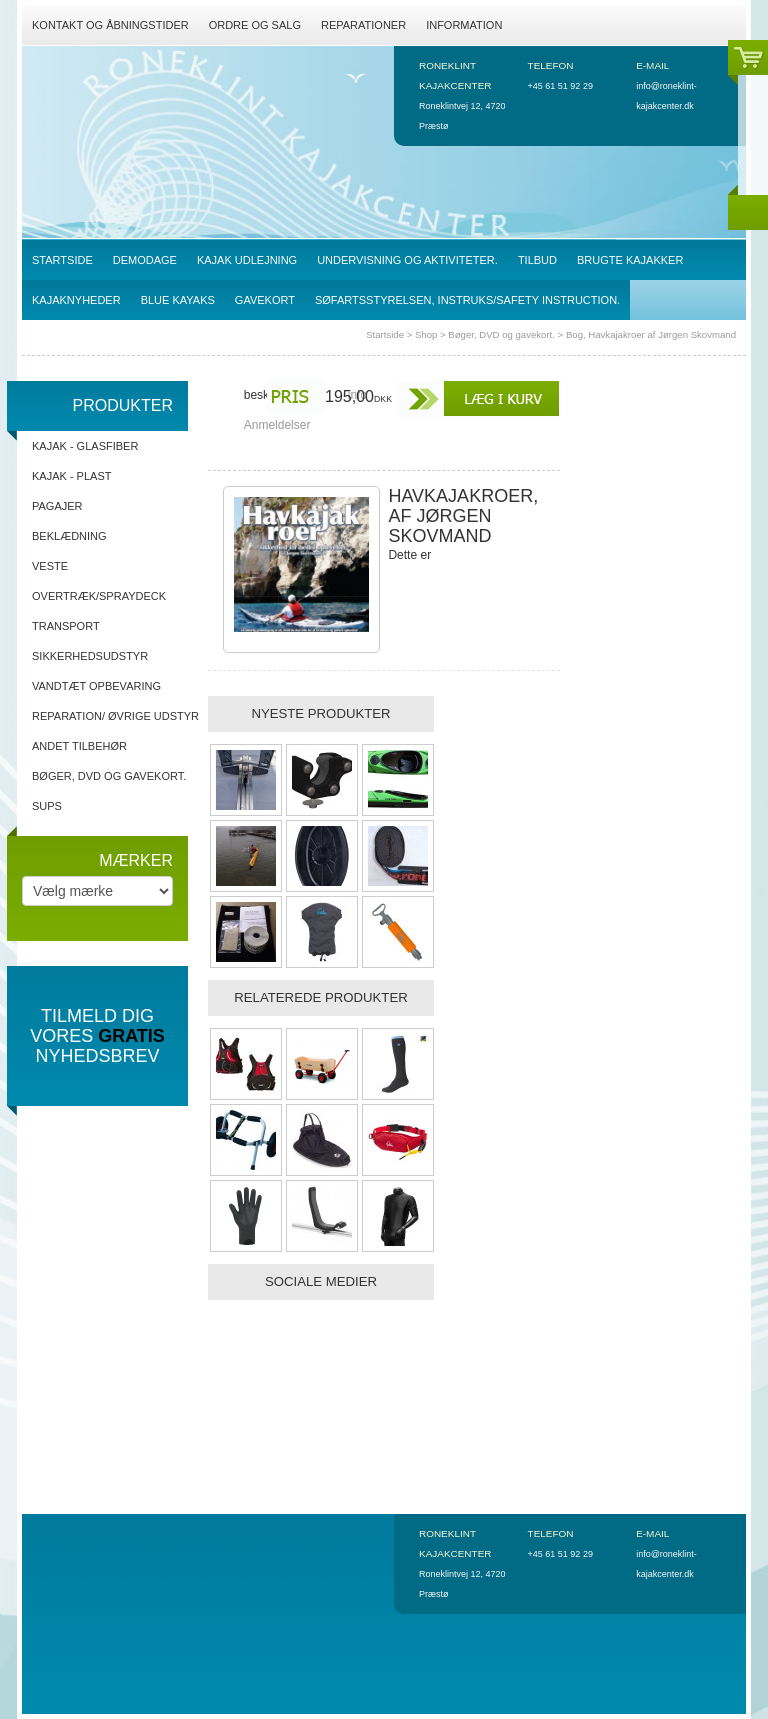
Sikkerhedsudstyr (90, 656)
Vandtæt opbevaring (96, 686)
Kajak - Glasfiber (85, 446)
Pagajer (57, 506)
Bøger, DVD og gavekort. (501, 334)
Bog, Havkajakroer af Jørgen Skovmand (651, 334)
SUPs (47, 806)
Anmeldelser (277, 425)
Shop (426, 334)
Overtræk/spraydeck (99, 596)
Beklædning (69, 536)
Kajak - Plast (71, 476)
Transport (66, 626)
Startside (385, 334)
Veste (50, 566)
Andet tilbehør (79, 746)
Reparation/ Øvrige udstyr (115, 716)
